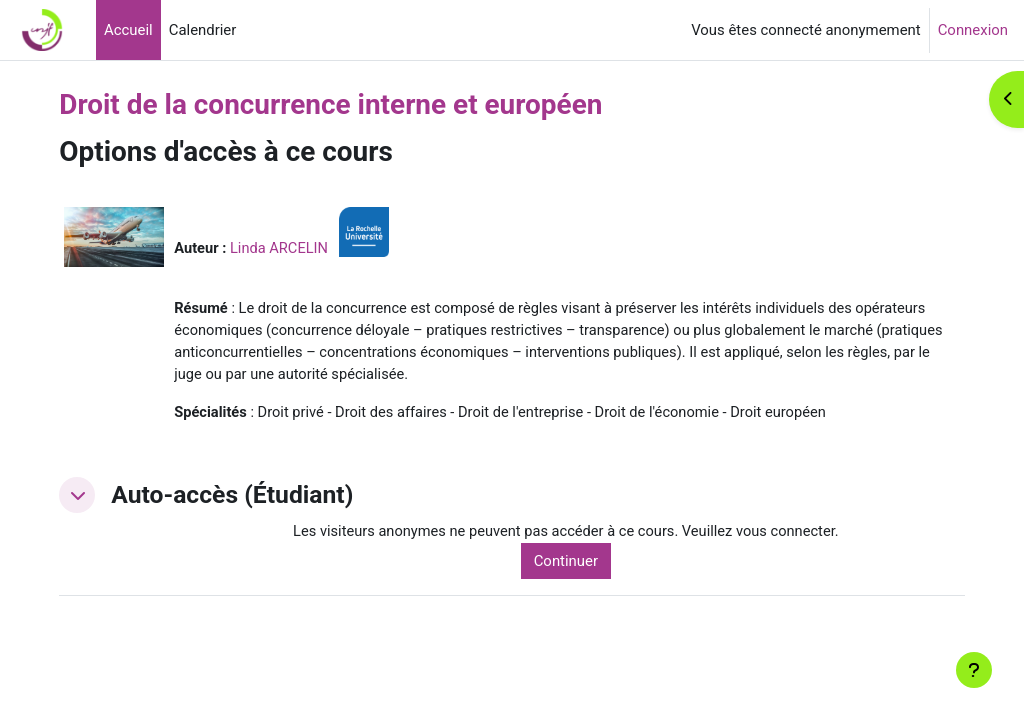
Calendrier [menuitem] (203, 30)
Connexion (973, 30)
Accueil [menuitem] (128, 30)
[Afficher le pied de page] (974, 670)
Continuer (584, 563)
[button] (104, 497)
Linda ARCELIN (308, 248)
